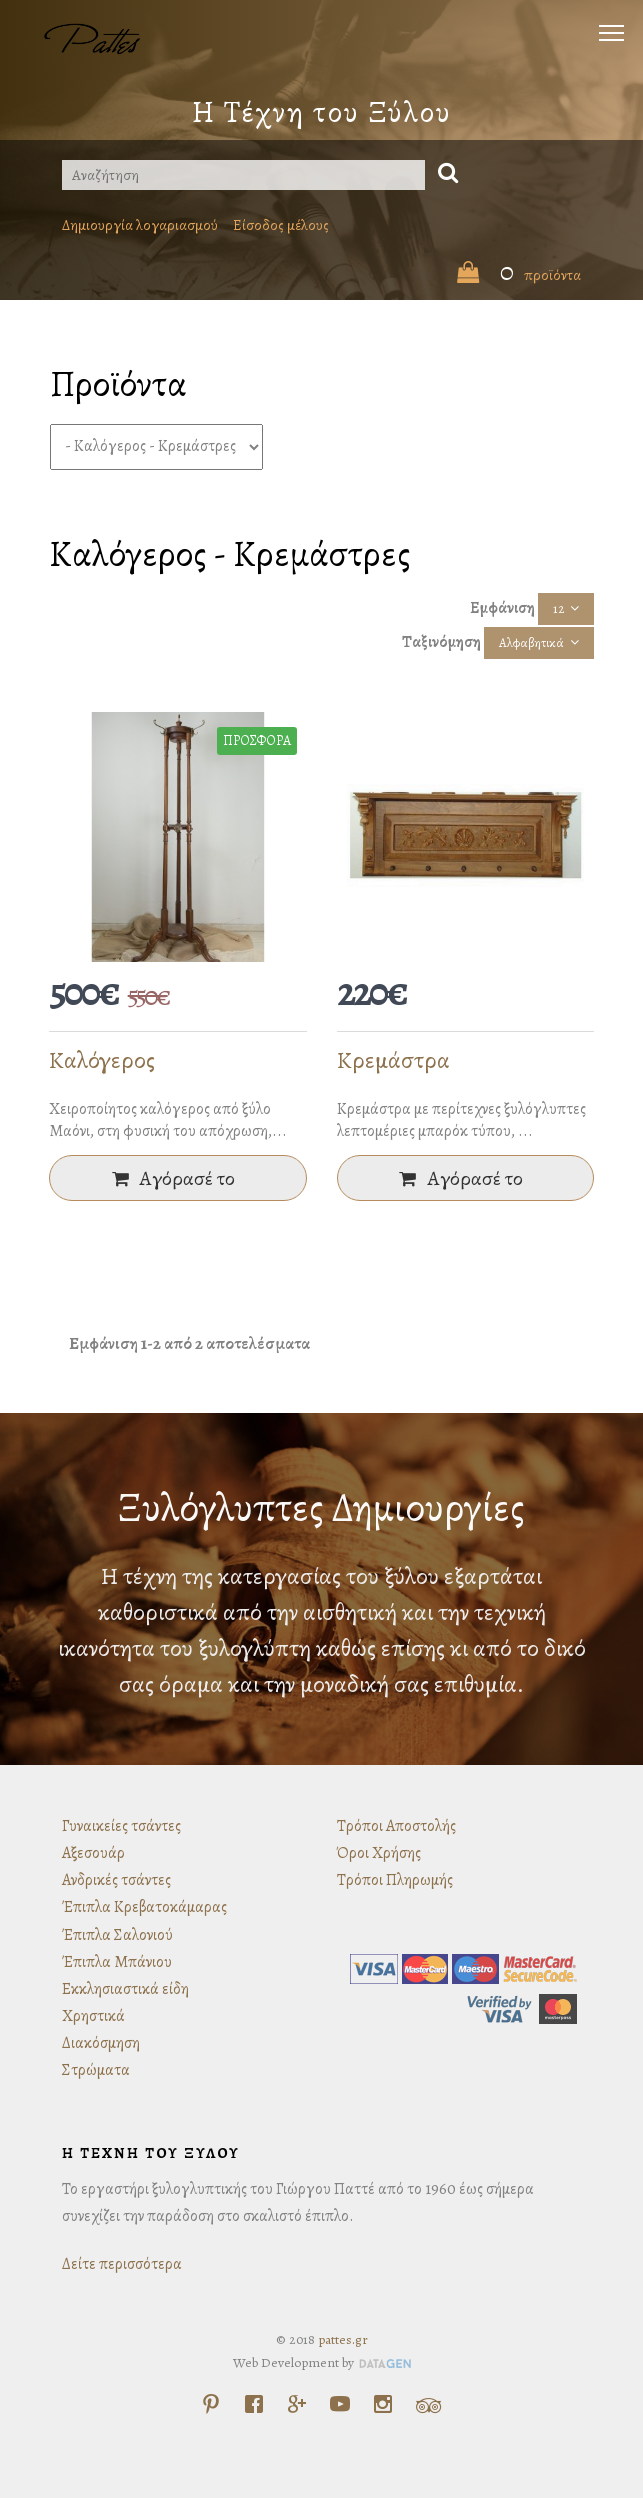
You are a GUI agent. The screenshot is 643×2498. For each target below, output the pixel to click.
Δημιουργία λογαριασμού (140, 225)
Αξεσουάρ (93, 1853)
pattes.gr (343, 2339)
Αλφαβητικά (531, 642)
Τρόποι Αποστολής (396, 1826)
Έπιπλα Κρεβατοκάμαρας (144, 1907)
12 (558, 608)
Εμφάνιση (502, 608)
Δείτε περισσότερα (122, 2264)
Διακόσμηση (101, 2043)
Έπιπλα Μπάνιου (117, 1962)
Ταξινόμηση (441, 642)
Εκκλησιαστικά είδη (125, 1989)
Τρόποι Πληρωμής (395, 1880)
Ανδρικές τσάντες (116, 1880)
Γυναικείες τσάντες (121, 1826)
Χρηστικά (93, 2016)
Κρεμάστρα (393, 1060)
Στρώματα (96, 2070)
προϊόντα (519, 275)
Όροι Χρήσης (379, 1853)
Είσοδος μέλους (281, 225)
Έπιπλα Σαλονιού (117, 1935)
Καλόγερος (102, 1060)
